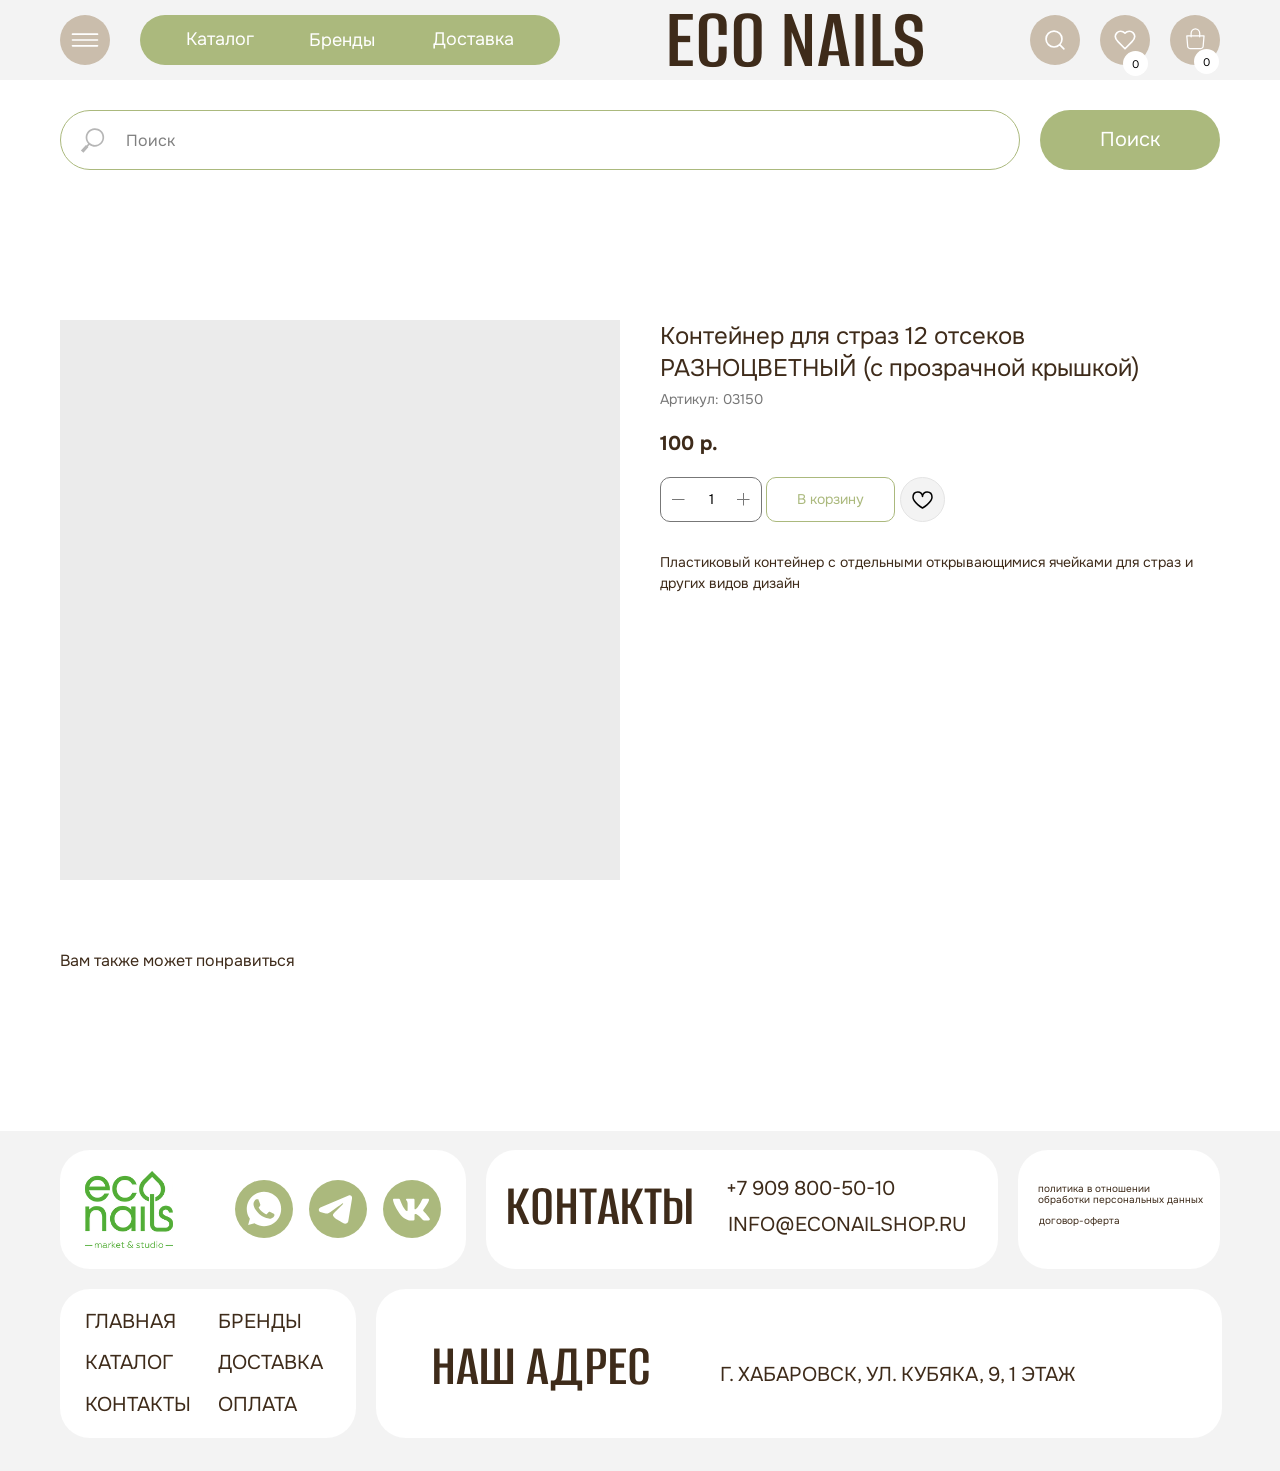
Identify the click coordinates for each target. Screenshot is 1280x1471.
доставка (270, 1362)
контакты (138, 1404)
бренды (260, 1321)
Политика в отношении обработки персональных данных (1120, 1194)
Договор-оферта (1079, 1220)
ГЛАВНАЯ (130, 1321)
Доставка (473, 39)
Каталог (220, 39)
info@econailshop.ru (847, 1224)
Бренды (342, 40)
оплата (257, 1404)
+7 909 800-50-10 (810, 1188)
